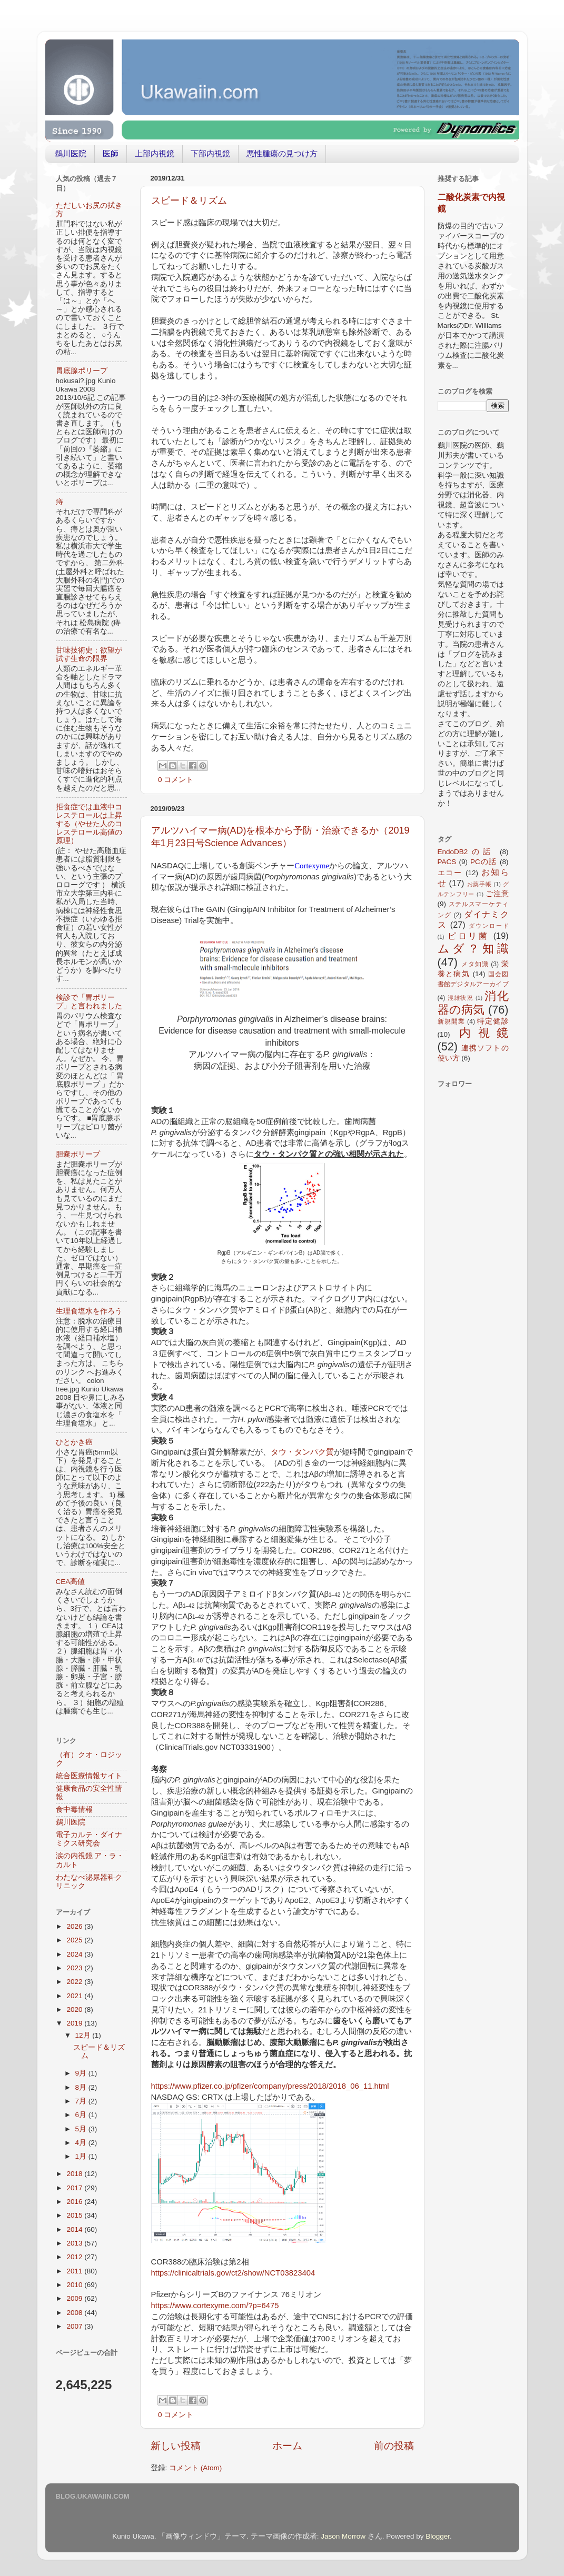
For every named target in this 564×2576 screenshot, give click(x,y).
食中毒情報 (74, 1809)
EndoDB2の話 (466, 852)
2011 (75, 2271)
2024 (75, 1954)
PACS (447, 862)
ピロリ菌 (468, 935)
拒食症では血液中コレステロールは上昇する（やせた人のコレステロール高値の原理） (89, 824)
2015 (75, 2215)
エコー (450, 873)
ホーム (287, 2445)
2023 (75, 1968)
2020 (75, 2009)
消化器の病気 (473, 1002)
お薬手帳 (479, 884)
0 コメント (175, 780)
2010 (75, 2285)
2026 (75, 1926)
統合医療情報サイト (89, 1776)
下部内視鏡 (210, 153)
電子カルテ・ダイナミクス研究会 (89, 1839)
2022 (75, 1982)
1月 (81, 2156)
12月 (84, 2035)
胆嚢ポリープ (78, 1154)
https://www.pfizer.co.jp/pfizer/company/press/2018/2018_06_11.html (270, 2086)
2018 (75, 2174)
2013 (75, 2243)
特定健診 (492, 1021)
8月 (81, 2087)
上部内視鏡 (154, 153)
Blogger (438, 2536)
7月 (81, 2101)
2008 (75, 2313)
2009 (75, 2298)
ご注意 (497, 894)
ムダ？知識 (473, 948)
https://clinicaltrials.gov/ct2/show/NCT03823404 (233, 2273)
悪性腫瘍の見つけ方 (282, 153)
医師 (110, 153)
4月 (81, 2143)
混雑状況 (460, 998)
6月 (81, 2115)
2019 (75, 2023)
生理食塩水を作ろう (89, 1311)
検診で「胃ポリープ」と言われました (89, 1002)
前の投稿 (394, 2445)
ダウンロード (489, 926)
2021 (75, 1996)
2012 (75, 2257)
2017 (75, 2188)
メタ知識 (475, 964)
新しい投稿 (176, 2445)
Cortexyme (311, 865)
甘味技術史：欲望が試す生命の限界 (89, 654)
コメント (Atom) (195, 2468)
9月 (81, 2073)
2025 (75, 1940)
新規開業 (451, 1021)
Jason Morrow (343, 2536)
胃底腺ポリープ (81, 371)
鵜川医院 (70, 153)
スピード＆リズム (189, 200)
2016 (75, 2202)
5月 (81, 2129)
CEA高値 (70, 1582)
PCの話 (483, 862)
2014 (75, 2229)
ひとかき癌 (74, 1442)
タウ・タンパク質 (302, 1452)
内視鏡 (483, 1032)
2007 (75, 2326)
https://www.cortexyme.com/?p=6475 (215, 2305)
